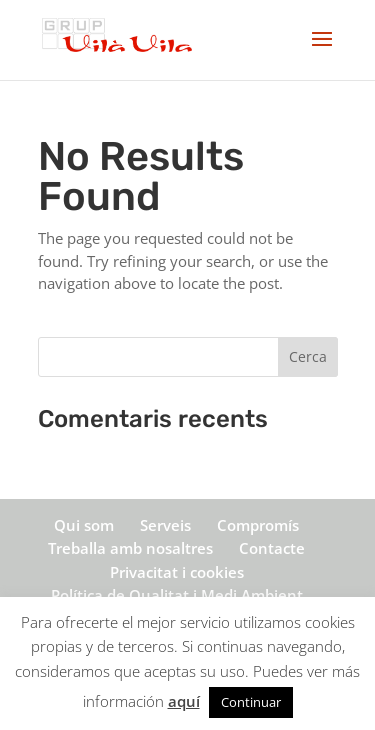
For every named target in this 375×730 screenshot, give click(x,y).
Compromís (258, 525)
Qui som (84, 525)
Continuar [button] (251, 702)
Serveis (165, 525)
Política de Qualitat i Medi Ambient (177, 595)
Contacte (272, 548)
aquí (184, 701)
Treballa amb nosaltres (130, 548)
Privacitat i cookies (177, 572)
